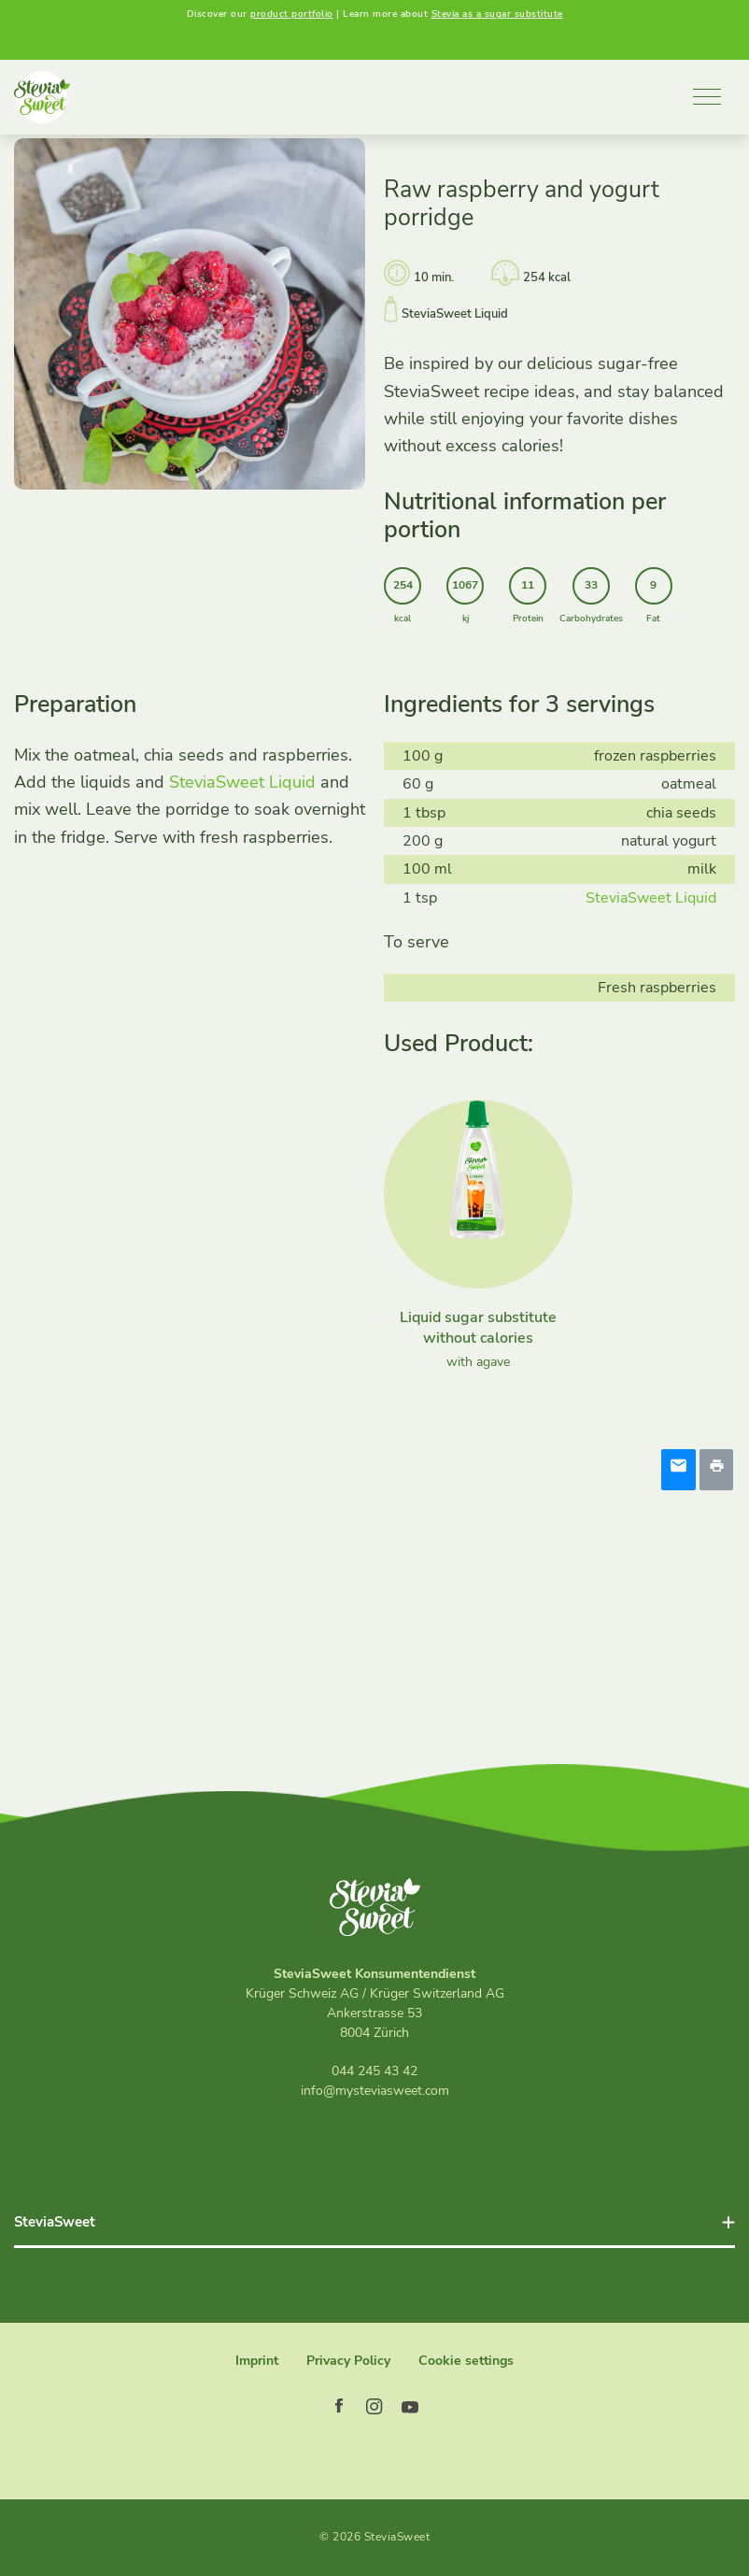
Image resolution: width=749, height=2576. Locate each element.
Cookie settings (466, 2361)
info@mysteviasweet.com (375, 2090)
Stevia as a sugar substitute (497, 14)
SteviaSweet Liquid (242, 787)
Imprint (256, 2361)
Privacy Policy (348, 2361)
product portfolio (291, 14)
